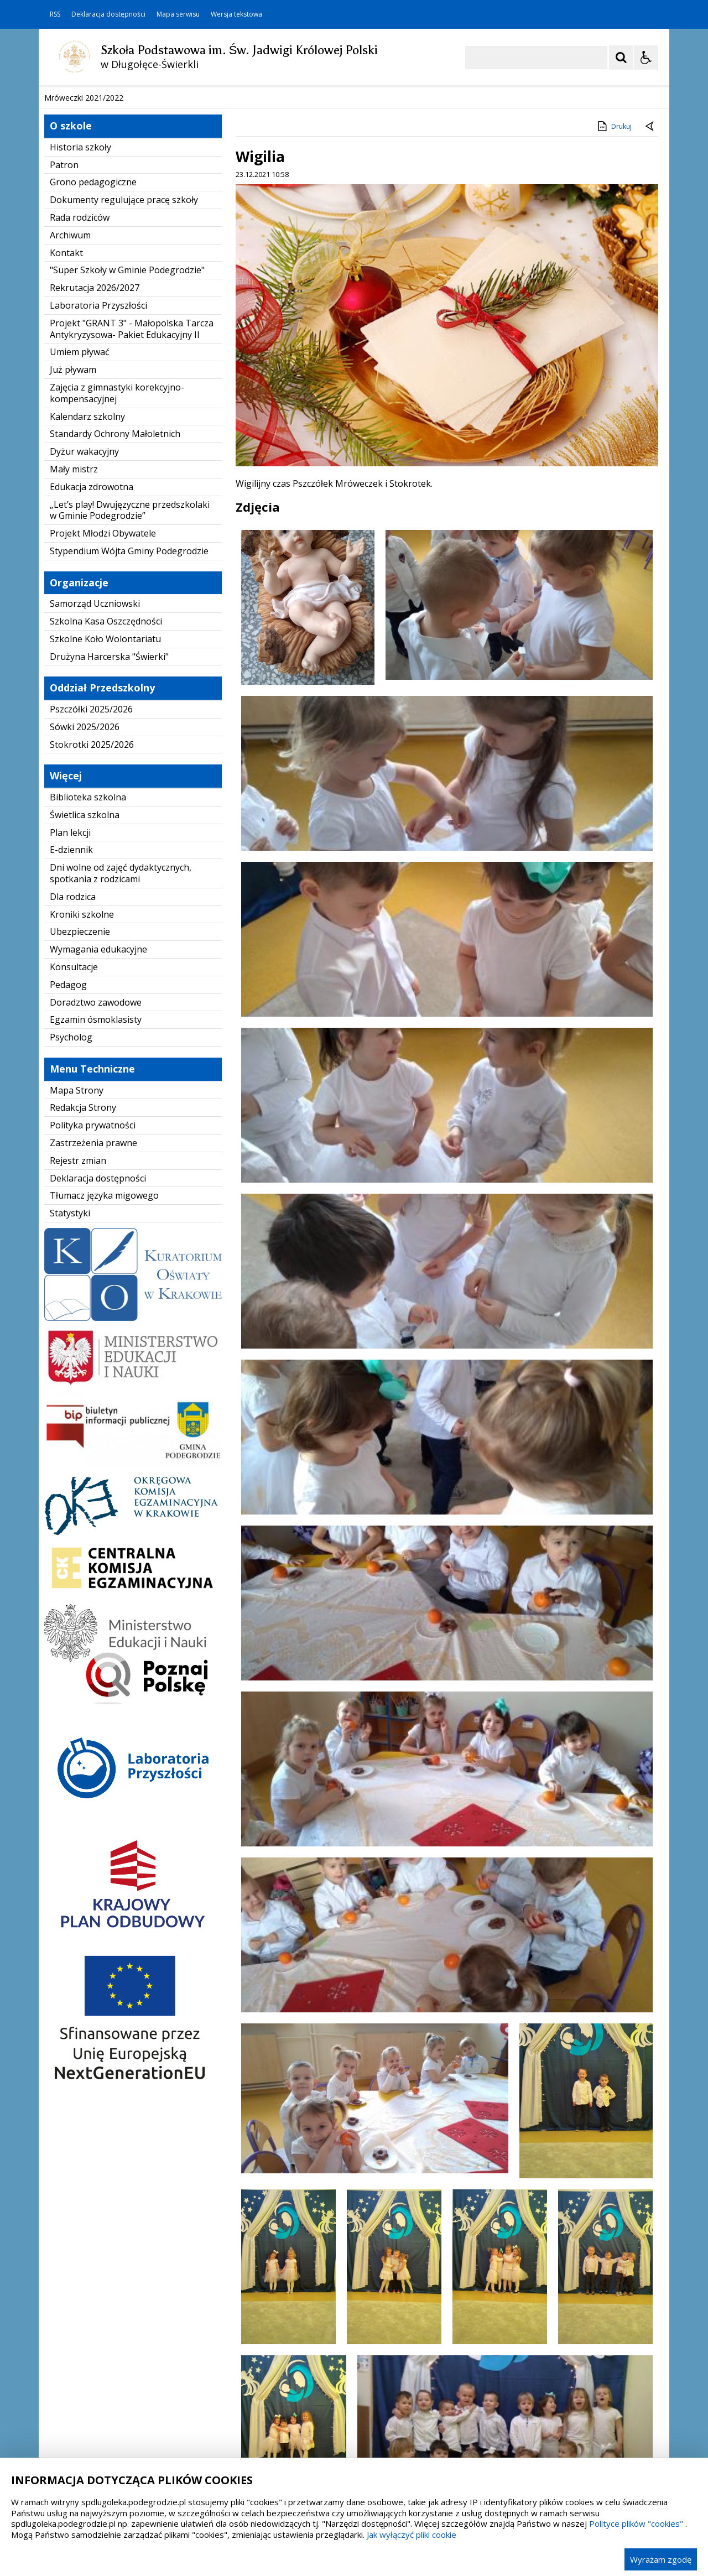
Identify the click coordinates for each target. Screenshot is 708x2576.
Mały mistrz (74, 674)
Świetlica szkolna (84, 1020)
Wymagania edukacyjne (98, 1155)
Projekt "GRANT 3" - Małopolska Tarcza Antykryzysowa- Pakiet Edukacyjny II (132, 534)
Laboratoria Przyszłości (98, 510)
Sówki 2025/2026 (84, 932)
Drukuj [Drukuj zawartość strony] (614, 331)
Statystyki (70, 1419)
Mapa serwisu (178, 14)
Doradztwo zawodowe (96, 1207)
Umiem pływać (80, 557)
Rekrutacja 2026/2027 (94, 493)
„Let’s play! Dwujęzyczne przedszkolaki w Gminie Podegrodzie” (130, 715)
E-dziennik (71, 1055)
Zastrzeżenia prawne (93, 1348)
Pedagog (68, 1190)
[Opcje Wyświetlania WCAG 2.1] (646, 57)
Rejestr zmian (78, 1366)
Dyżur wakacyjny (84, 656)
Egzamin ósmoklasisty (96, 1225)
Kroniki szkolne (82, 1119)
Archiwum (70, 440)
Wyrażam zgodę (660, 2559)
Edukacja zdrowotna (91, 692)
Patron (64, 370)
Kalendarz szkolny (87, 622)
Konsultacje (74, 1172)
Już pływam (73, 575)
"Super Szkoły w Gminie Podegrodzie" (127, 476)
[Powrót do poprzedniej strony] (650, 332)
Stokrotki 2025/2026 (92, 950)
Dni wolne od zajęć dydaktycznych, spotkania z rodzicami (120, 1079)
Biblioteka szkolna (88, 1002)
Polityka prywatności (93, 1331)
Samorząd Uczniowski (95, 809)
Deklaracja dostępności (108, 14)
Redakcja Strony (83, 1313)
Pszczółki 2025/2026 (91, 914)
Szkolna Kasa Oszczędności (106, 826)
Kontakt (66, 458)
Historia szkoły (80, 352)
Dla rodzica (73, 1102)
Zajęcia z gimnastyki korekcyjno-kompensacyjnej (117, 598)
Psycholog (71, 1243)
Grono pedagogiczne (93, 388)
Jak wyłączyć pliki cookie (411, 2534)
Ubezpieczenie (80, 1137)
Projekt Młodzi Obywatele (103, 738)
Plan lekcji (70, 1038)
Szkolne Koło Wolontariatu (105, 844)
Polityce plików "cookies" (636, 2523)
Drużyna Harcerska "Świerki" (109, 862)
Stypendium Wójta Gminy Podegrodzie (129, 756)
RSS (55, 14)
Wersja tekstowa (236, 14)
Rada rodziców (80, 423)
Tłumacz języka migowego (104, 1401)
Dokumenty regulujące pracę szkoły (124, 405)
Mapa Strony (76, 1295)
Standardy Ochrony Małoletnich (115, 639)
